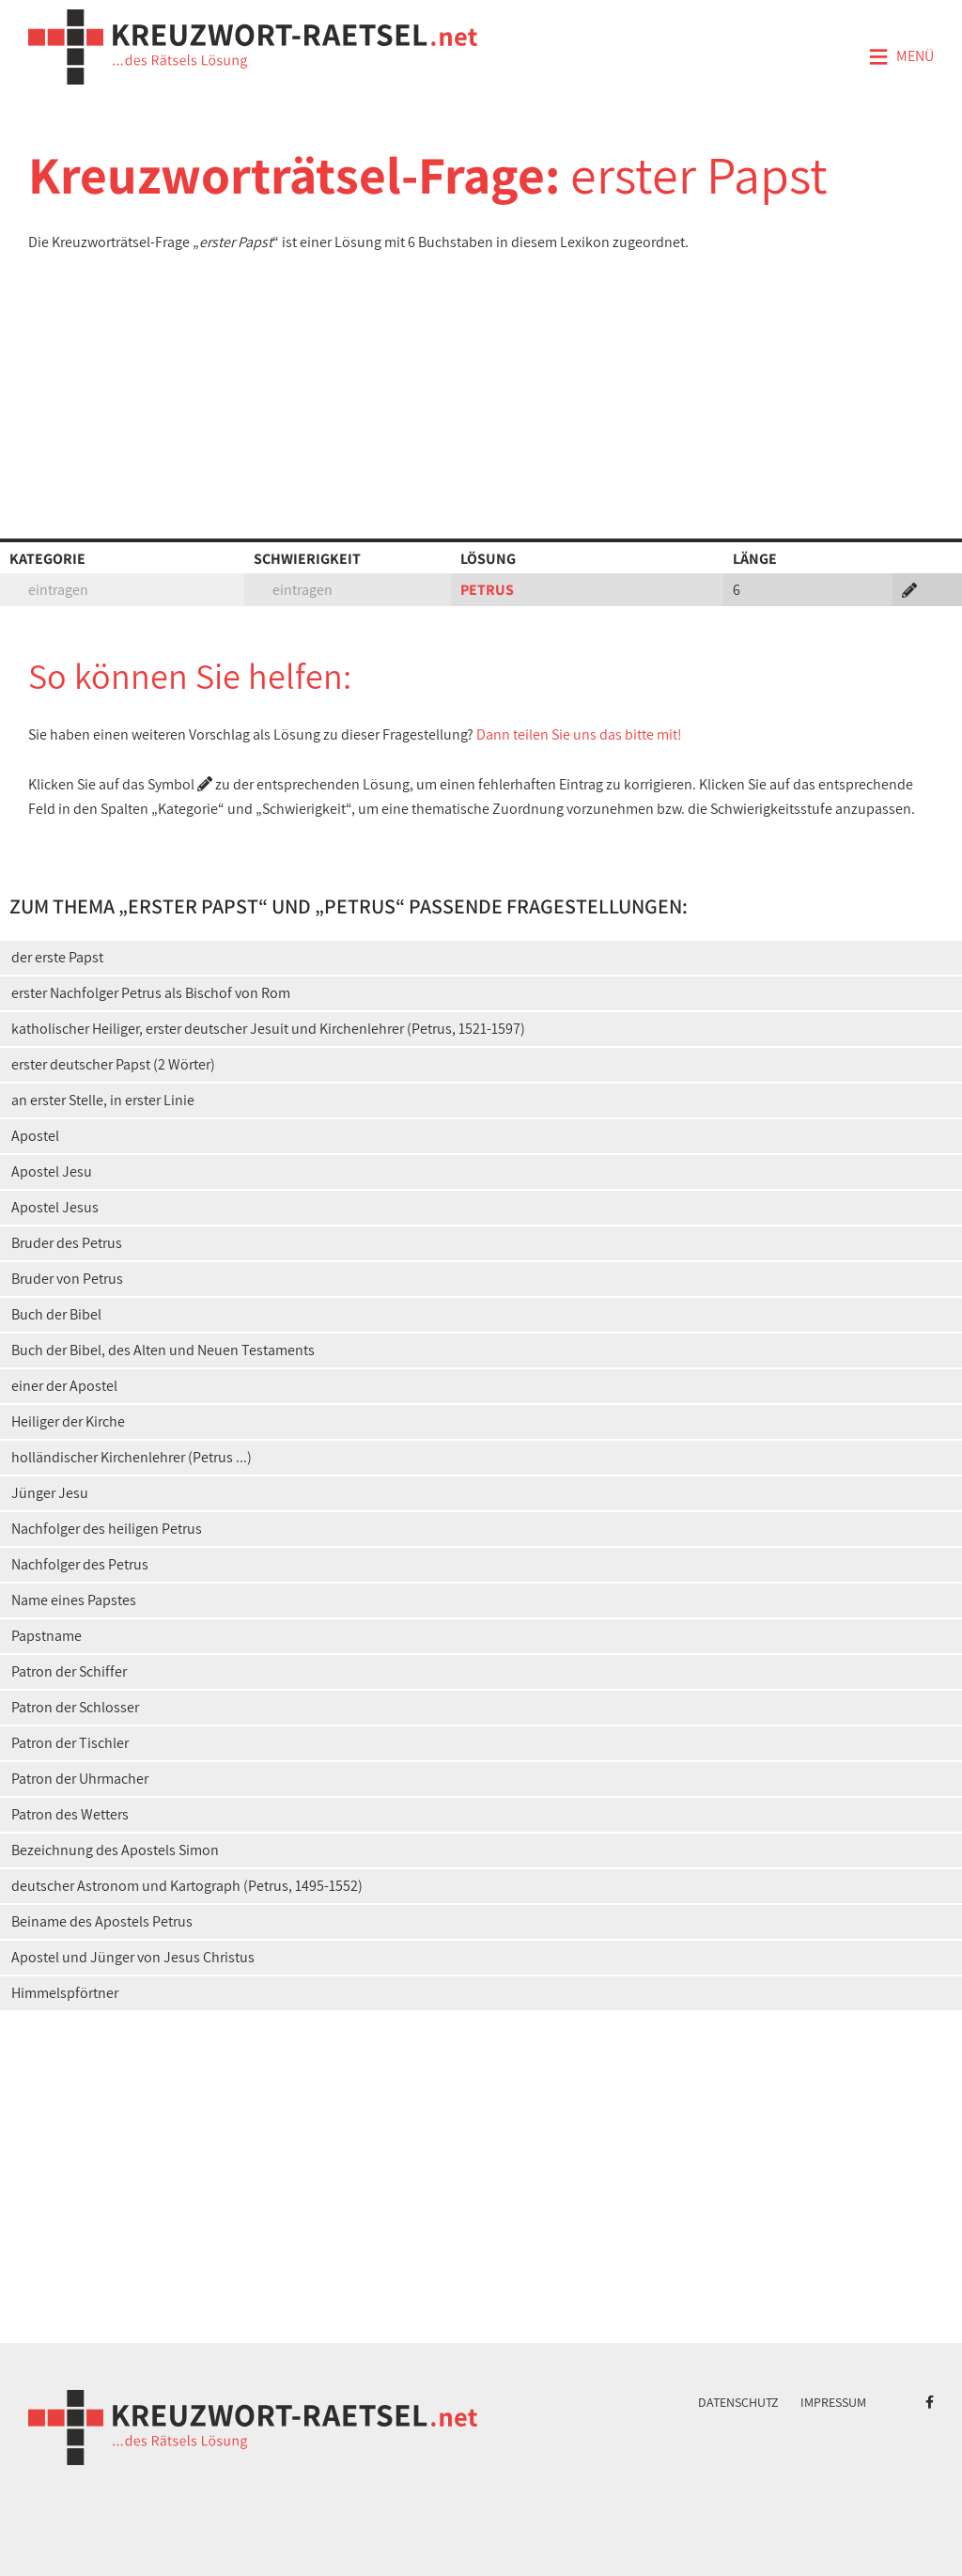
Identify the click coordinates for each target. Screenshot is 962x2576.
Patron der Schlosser (75, 1707)
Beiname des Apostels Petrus (102, 1921)
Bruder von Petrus (67, 1278)
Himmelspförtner (64, 1993)
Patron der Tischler (70, 1743)
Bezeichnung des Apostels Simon (115, 1850)
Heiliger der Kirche (68, 1421)
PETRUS (487, 590)
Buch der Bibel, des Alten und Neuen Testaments (163, 1350)
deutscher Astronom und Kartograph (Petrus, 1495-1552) (187, 1886)
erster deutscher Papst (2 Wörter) (113, 1064)
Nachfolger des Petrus (79, 1564)
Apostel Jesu (51, 1171)
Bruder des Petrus (66, 1243)
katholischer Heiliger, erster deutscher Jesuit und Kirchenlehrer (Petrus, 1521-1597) (268, 1028)
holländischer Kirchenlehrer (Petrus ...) (131, 1457)
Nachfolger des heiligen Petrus (106, 1528)
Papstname (46, 1636)
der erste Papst (57, 957)
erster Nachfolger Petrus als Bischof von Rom (150, 993)
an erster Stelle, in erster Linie (102, 1100)
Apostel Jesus (55, 1207)
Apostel (35, 1136)
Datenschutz (738, 2402)
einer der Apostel (64, 1386)
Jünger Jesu (49, 1493)
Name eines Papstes (73, 1600)
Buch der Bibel (56, 1314)
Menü (901, 57)
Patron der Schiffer (69, 1671)
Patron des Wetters (70, 1814)
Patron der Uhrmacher (79, 1778)
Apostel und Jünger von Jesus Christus (133, 1957)
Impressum (833, 2402)
